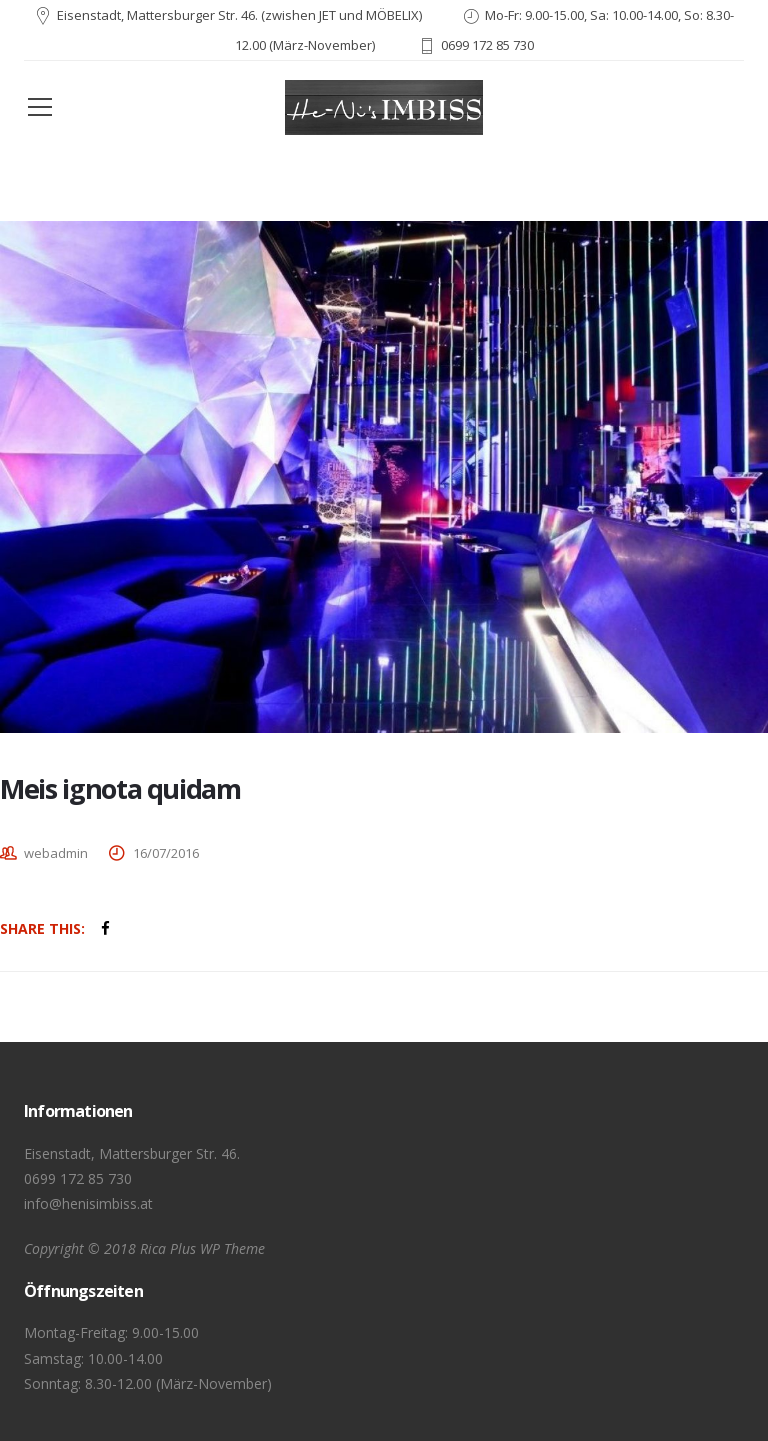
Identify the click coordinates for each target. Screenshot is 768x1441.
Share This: (42, 928)
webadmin (56, 853)
